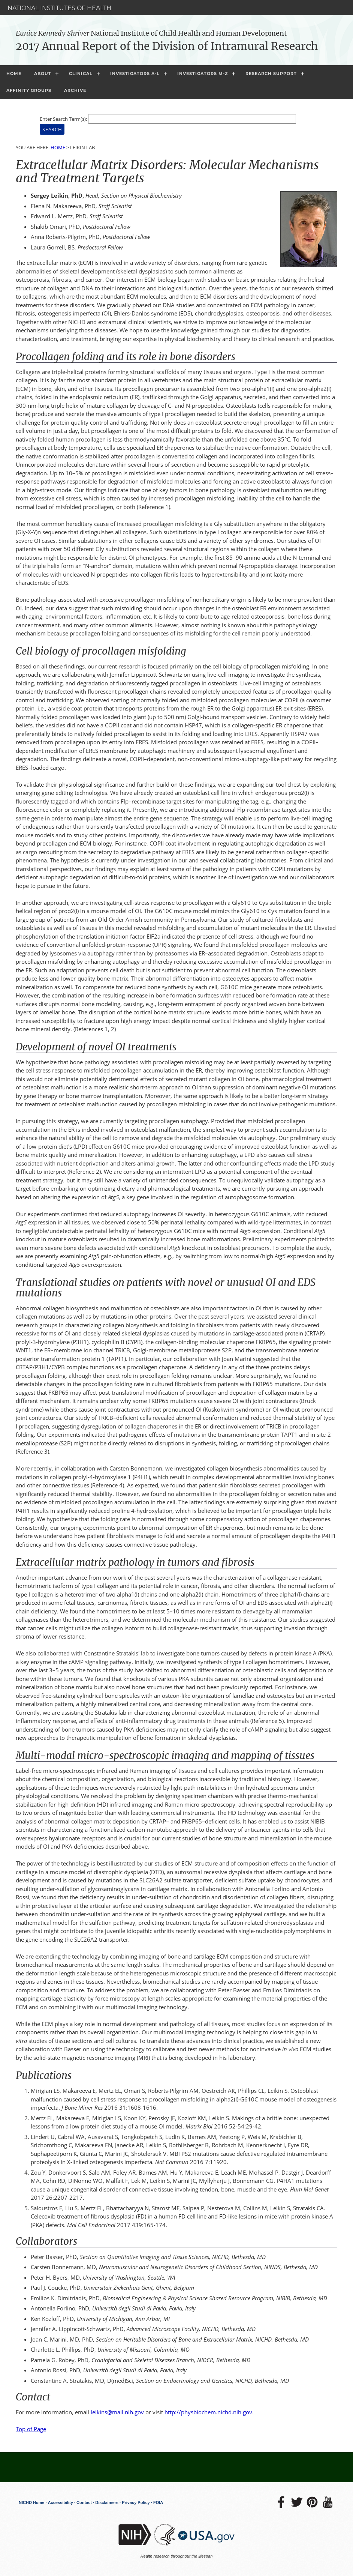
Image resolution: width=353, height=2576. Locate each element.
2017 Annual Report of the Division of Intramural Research (167, 46)
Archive (75, 90)
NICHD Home (31, 2502)
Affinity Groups (28, 90)
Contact (84, 2502)
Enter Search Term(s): (63, 119)
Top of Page (31, 2429)
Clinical (81, 73)
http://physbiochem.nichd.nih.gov (208, 2412)
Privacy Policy (136, 2502)
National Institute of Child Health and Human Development (151, 33)
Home (13, 73)
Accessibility (60, 2502)
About (42, 73)
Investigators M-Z (202, 73)
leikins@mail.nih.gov (117, 2412)
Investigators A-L (135, 73)
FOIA (158, 2502)
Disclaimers (106, 2502)
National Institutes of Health (59, 8)
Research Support (271, 73)
